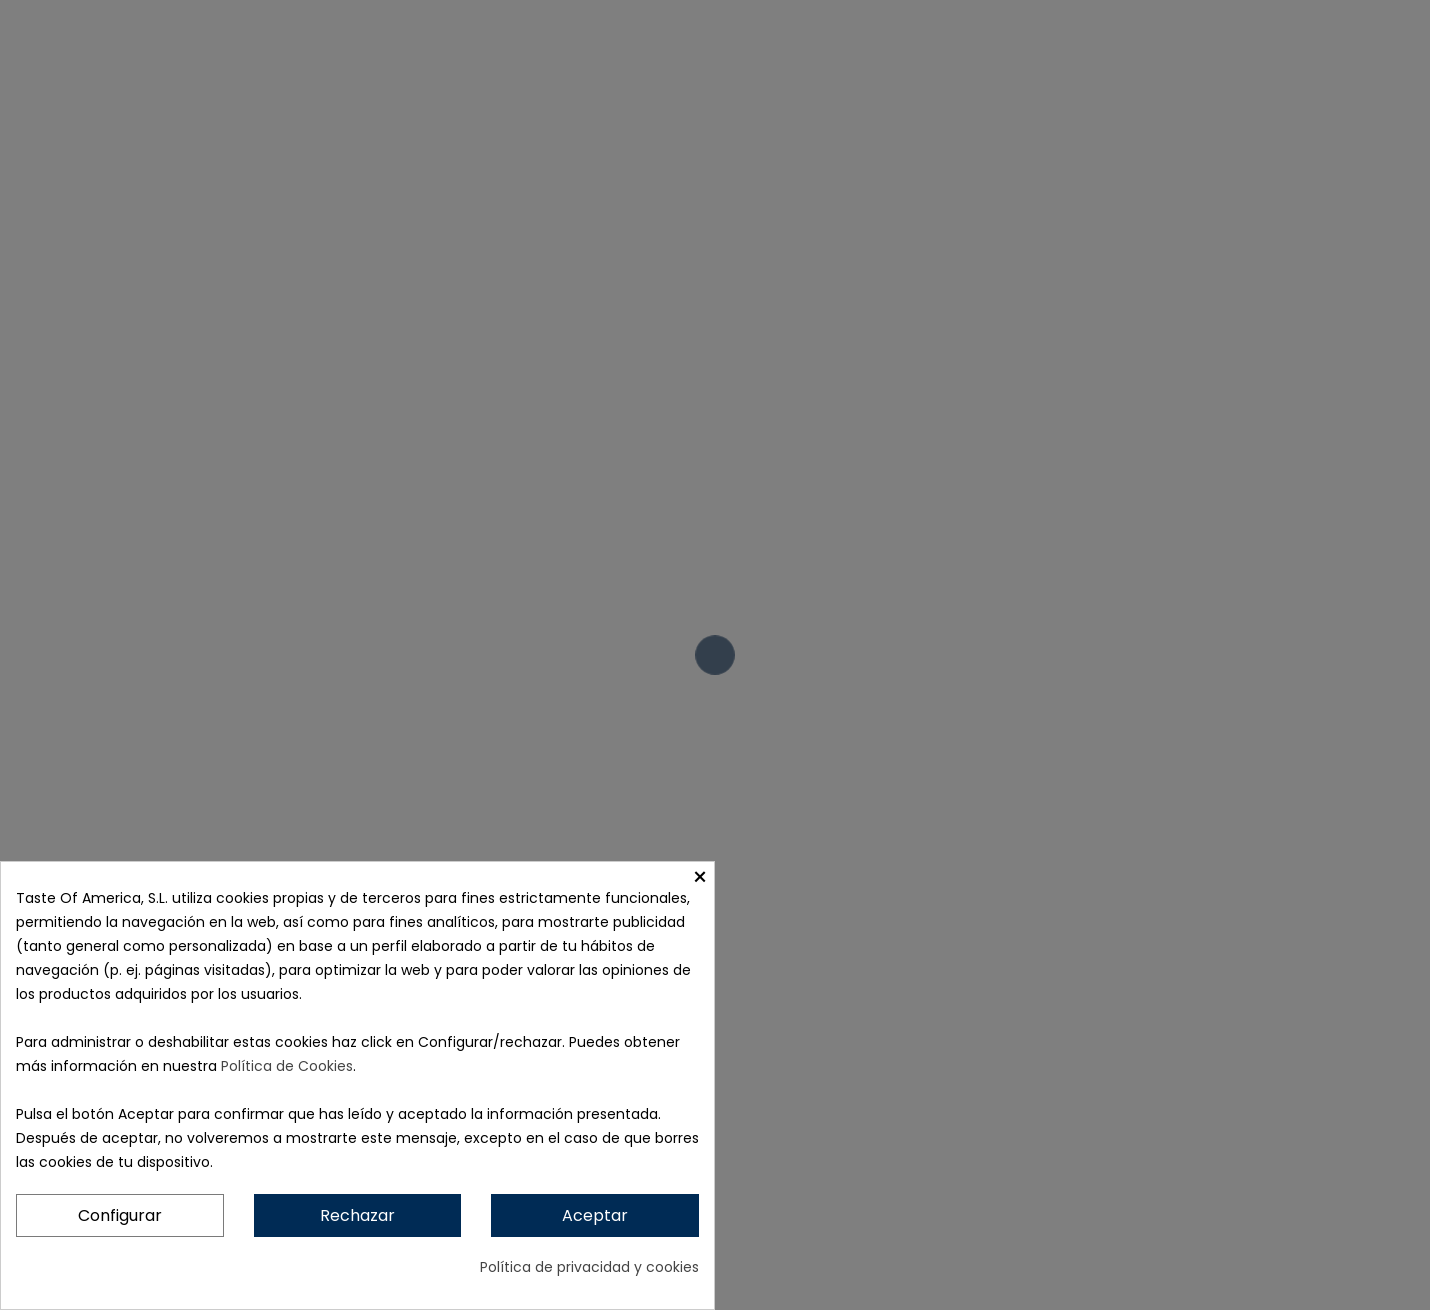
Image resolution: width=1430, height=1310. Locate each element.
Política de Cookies (287, 1066)
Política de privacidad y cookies (589, 1267)
